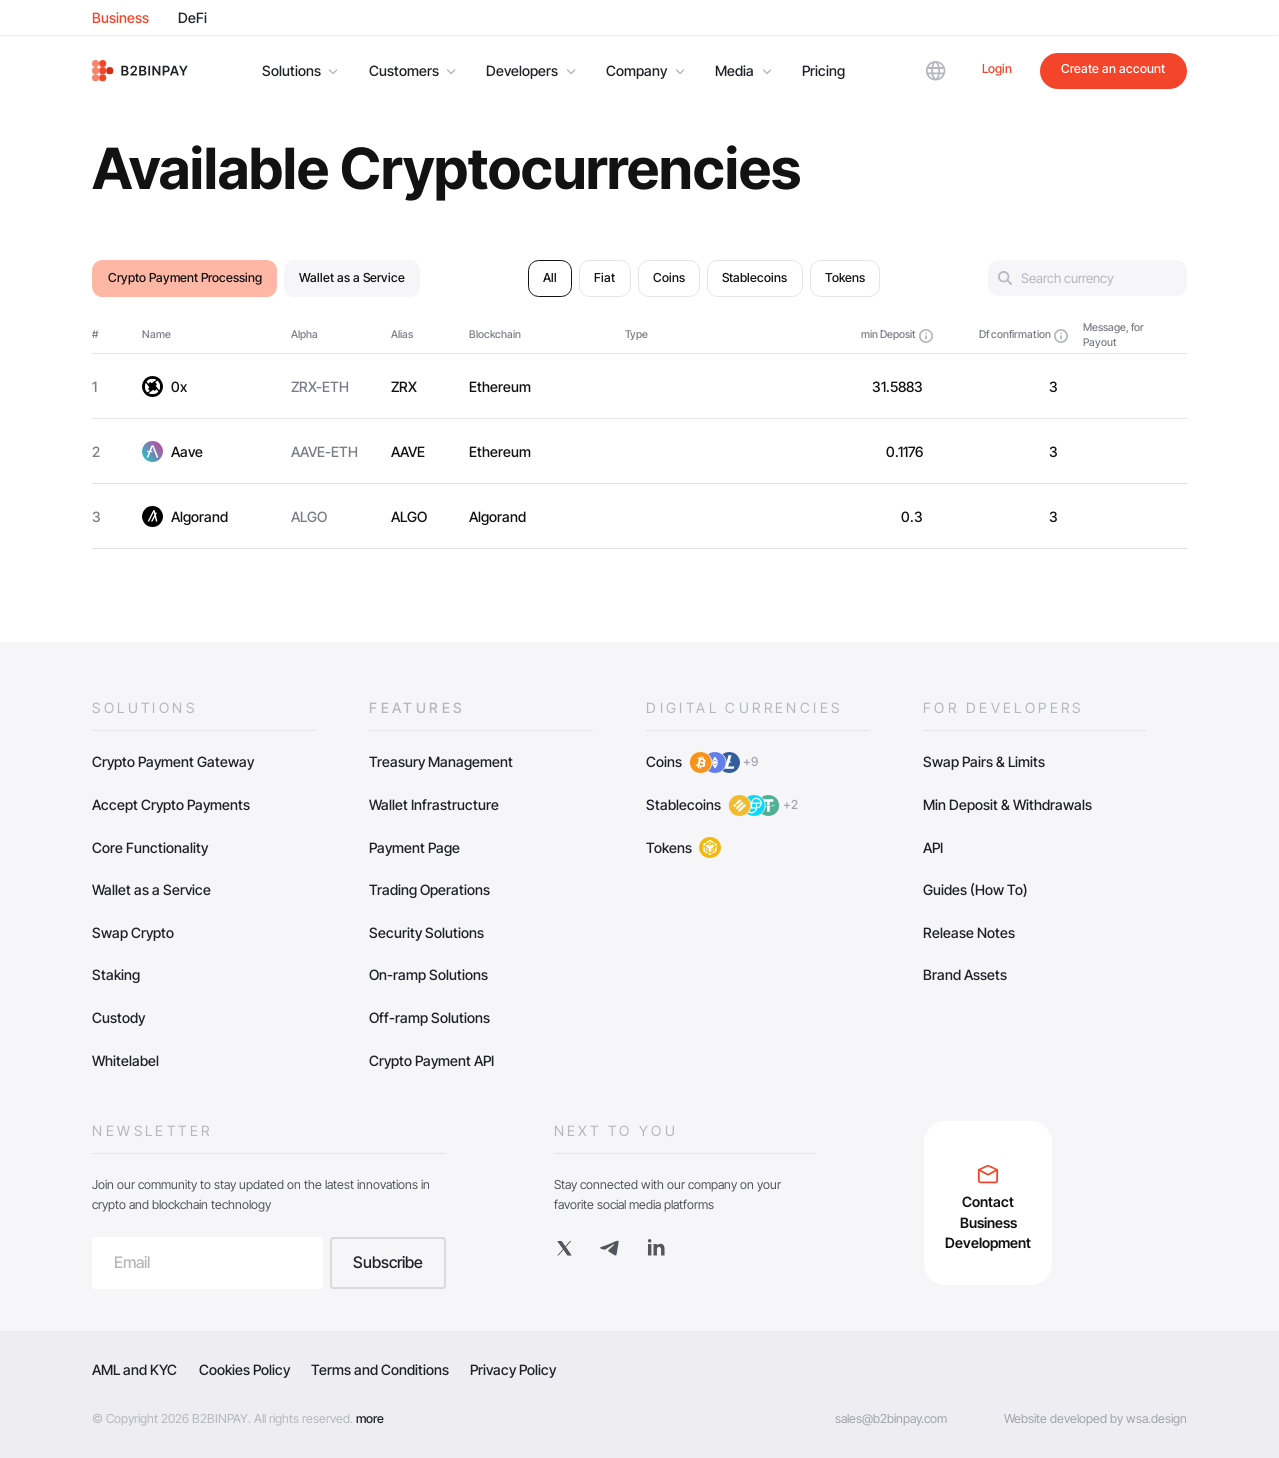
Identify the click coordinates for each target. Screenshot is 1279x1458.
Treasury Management (441, 761)
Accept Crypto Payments (171, 804)
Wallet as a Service (151, 889)
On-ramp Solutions (428, 974)
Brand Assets (965, 974)
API (933, 847)
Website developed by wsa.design (1095, 1418)
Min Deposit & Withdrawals (1007, 804)
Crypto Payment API (431, 1060)
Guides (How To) (975, 889)
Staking (116, 974)
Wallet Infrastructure (434, 804)
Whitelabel (125, 1060)
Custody (118, 1017)
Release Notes (969, 932)
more (370, 1418)
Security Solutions (426, 932)
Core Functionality (150, 847)
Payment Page (414, 847)
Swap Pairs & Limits (984, 761)
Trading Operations (429, 889)
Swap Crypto (133, 932)
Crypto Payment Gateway (173, 761)
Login (997, 68)
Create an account (1113, 68)
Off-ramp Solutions (429, 1017)
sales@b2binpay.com (891, 1418)
